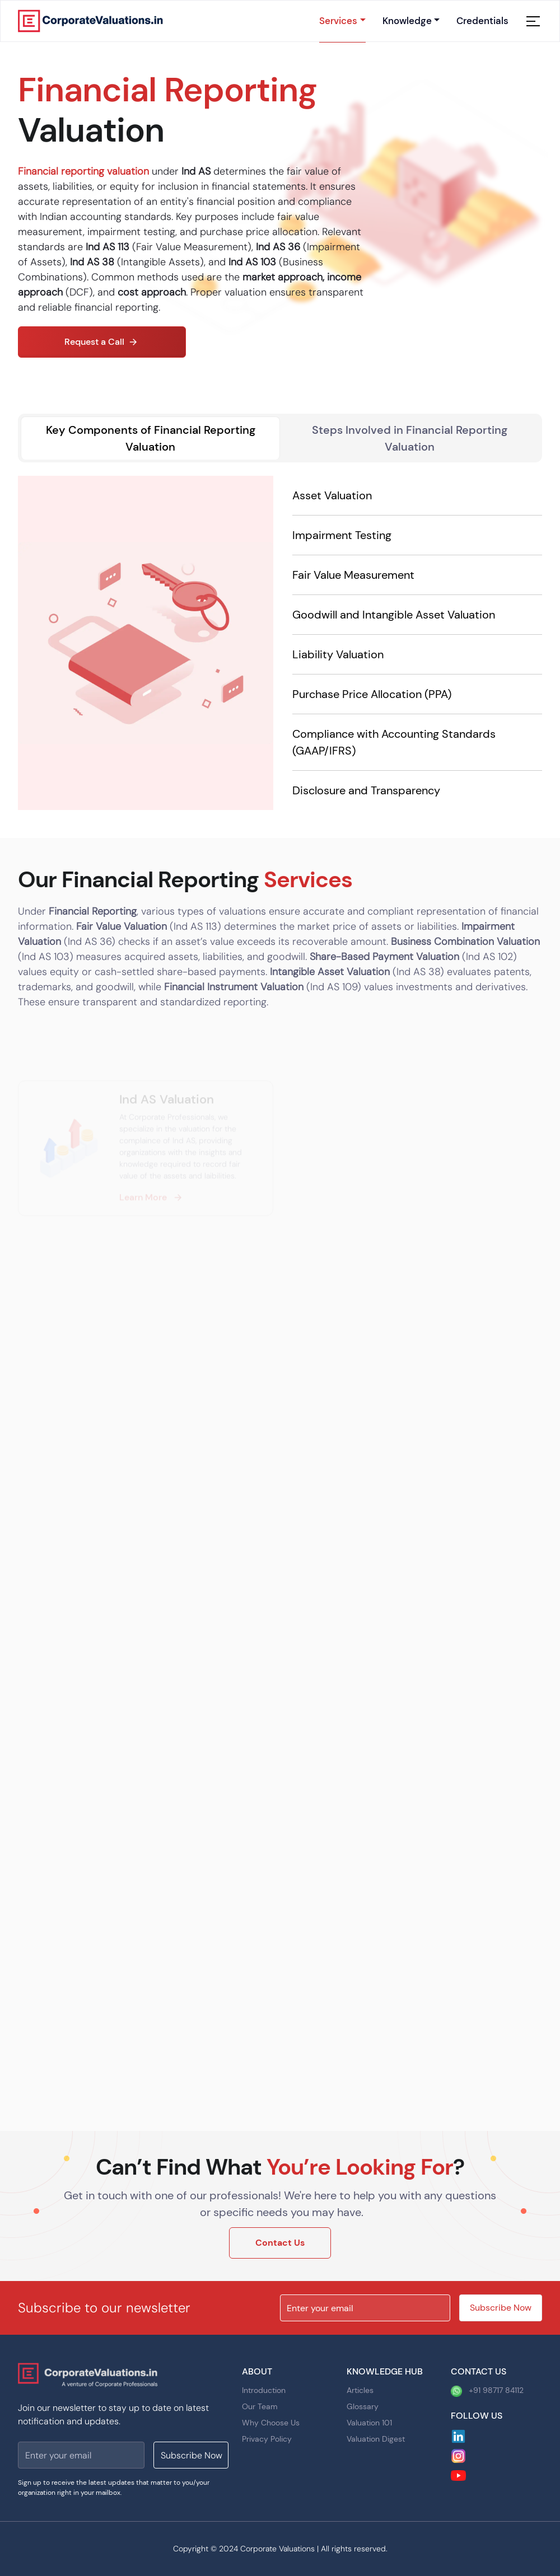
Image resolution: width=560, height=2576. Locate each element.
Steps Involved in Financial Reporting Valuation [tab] (409, 438)
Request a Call (102, 342)
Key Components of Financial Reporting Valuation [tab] (150, 438)
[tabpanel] (280, 643)
